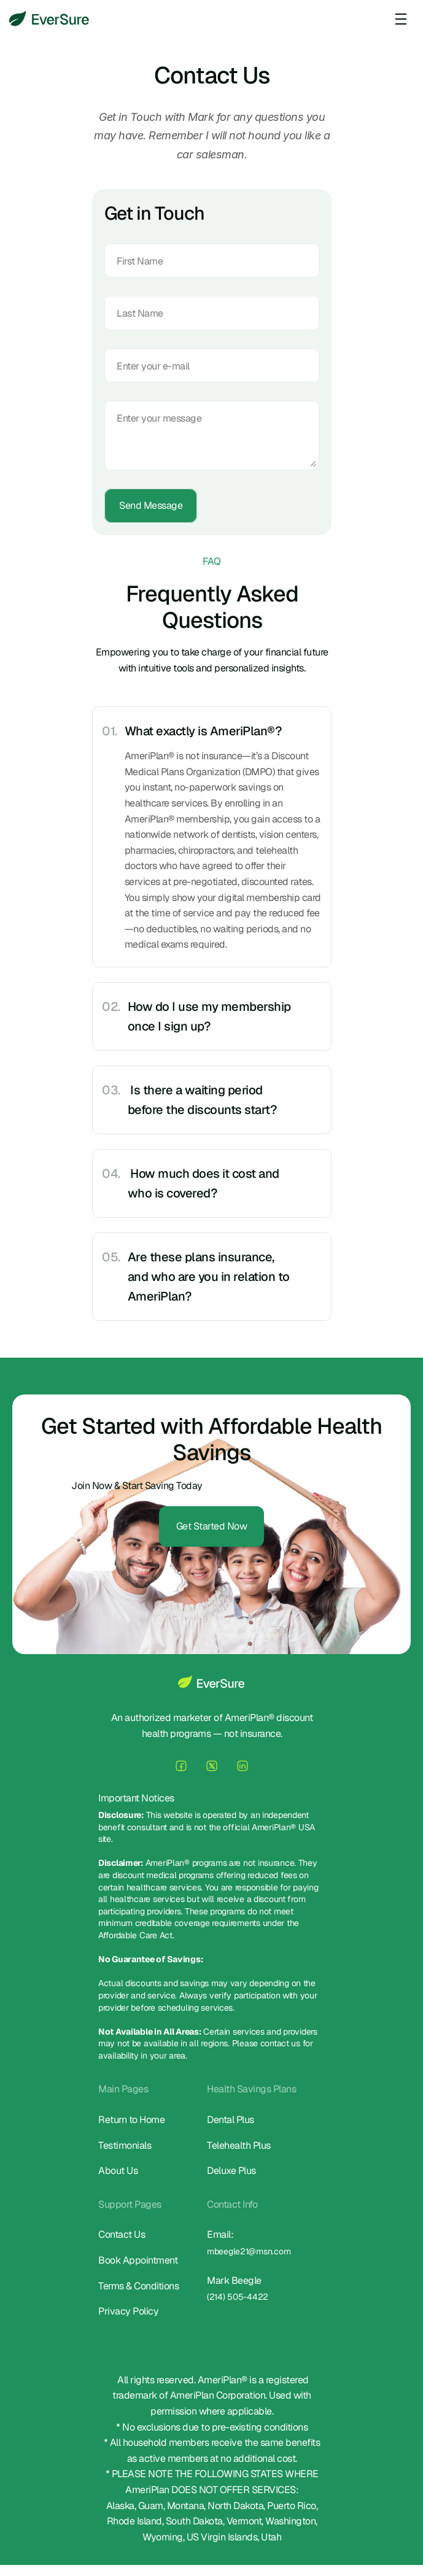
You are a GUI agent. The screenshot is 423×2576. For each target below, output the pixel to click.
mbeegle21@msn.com (248, 2254)
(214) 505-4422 (237, 2299)
